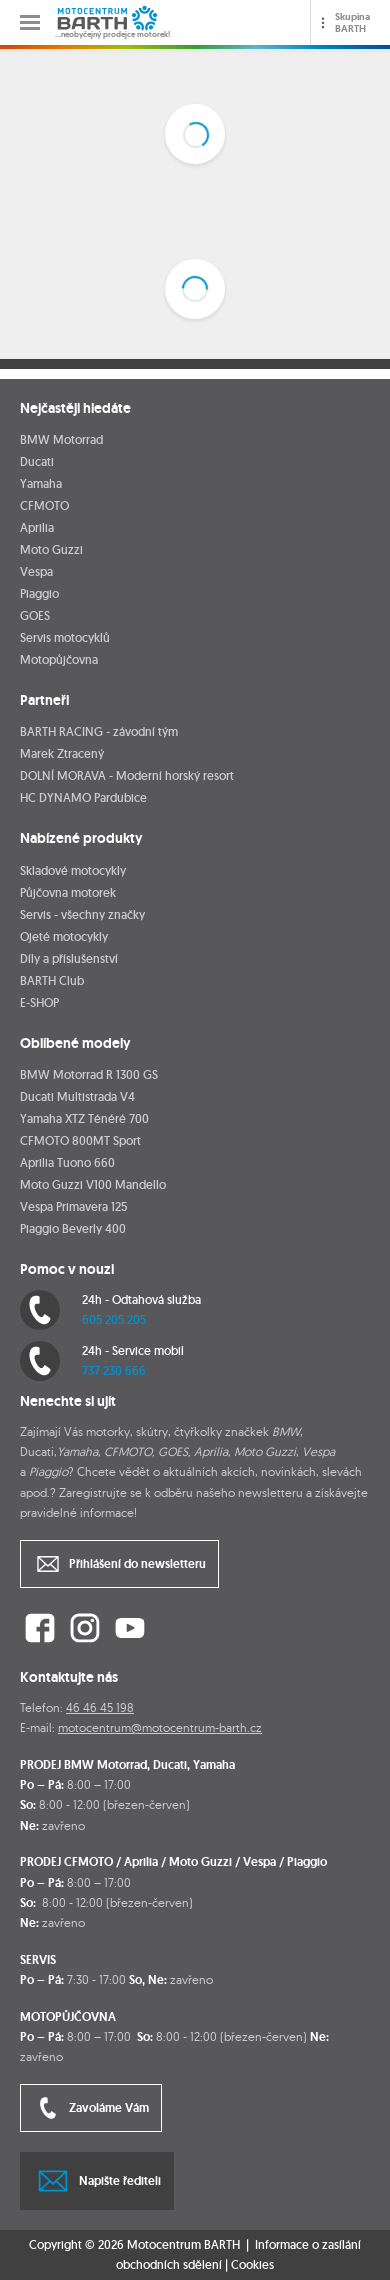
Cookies (252, 2265)
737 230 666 (114, 1370)
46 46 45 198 (100, 1707)
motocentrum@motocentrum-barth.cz (160, 1727)
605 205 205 (114, 1319)
